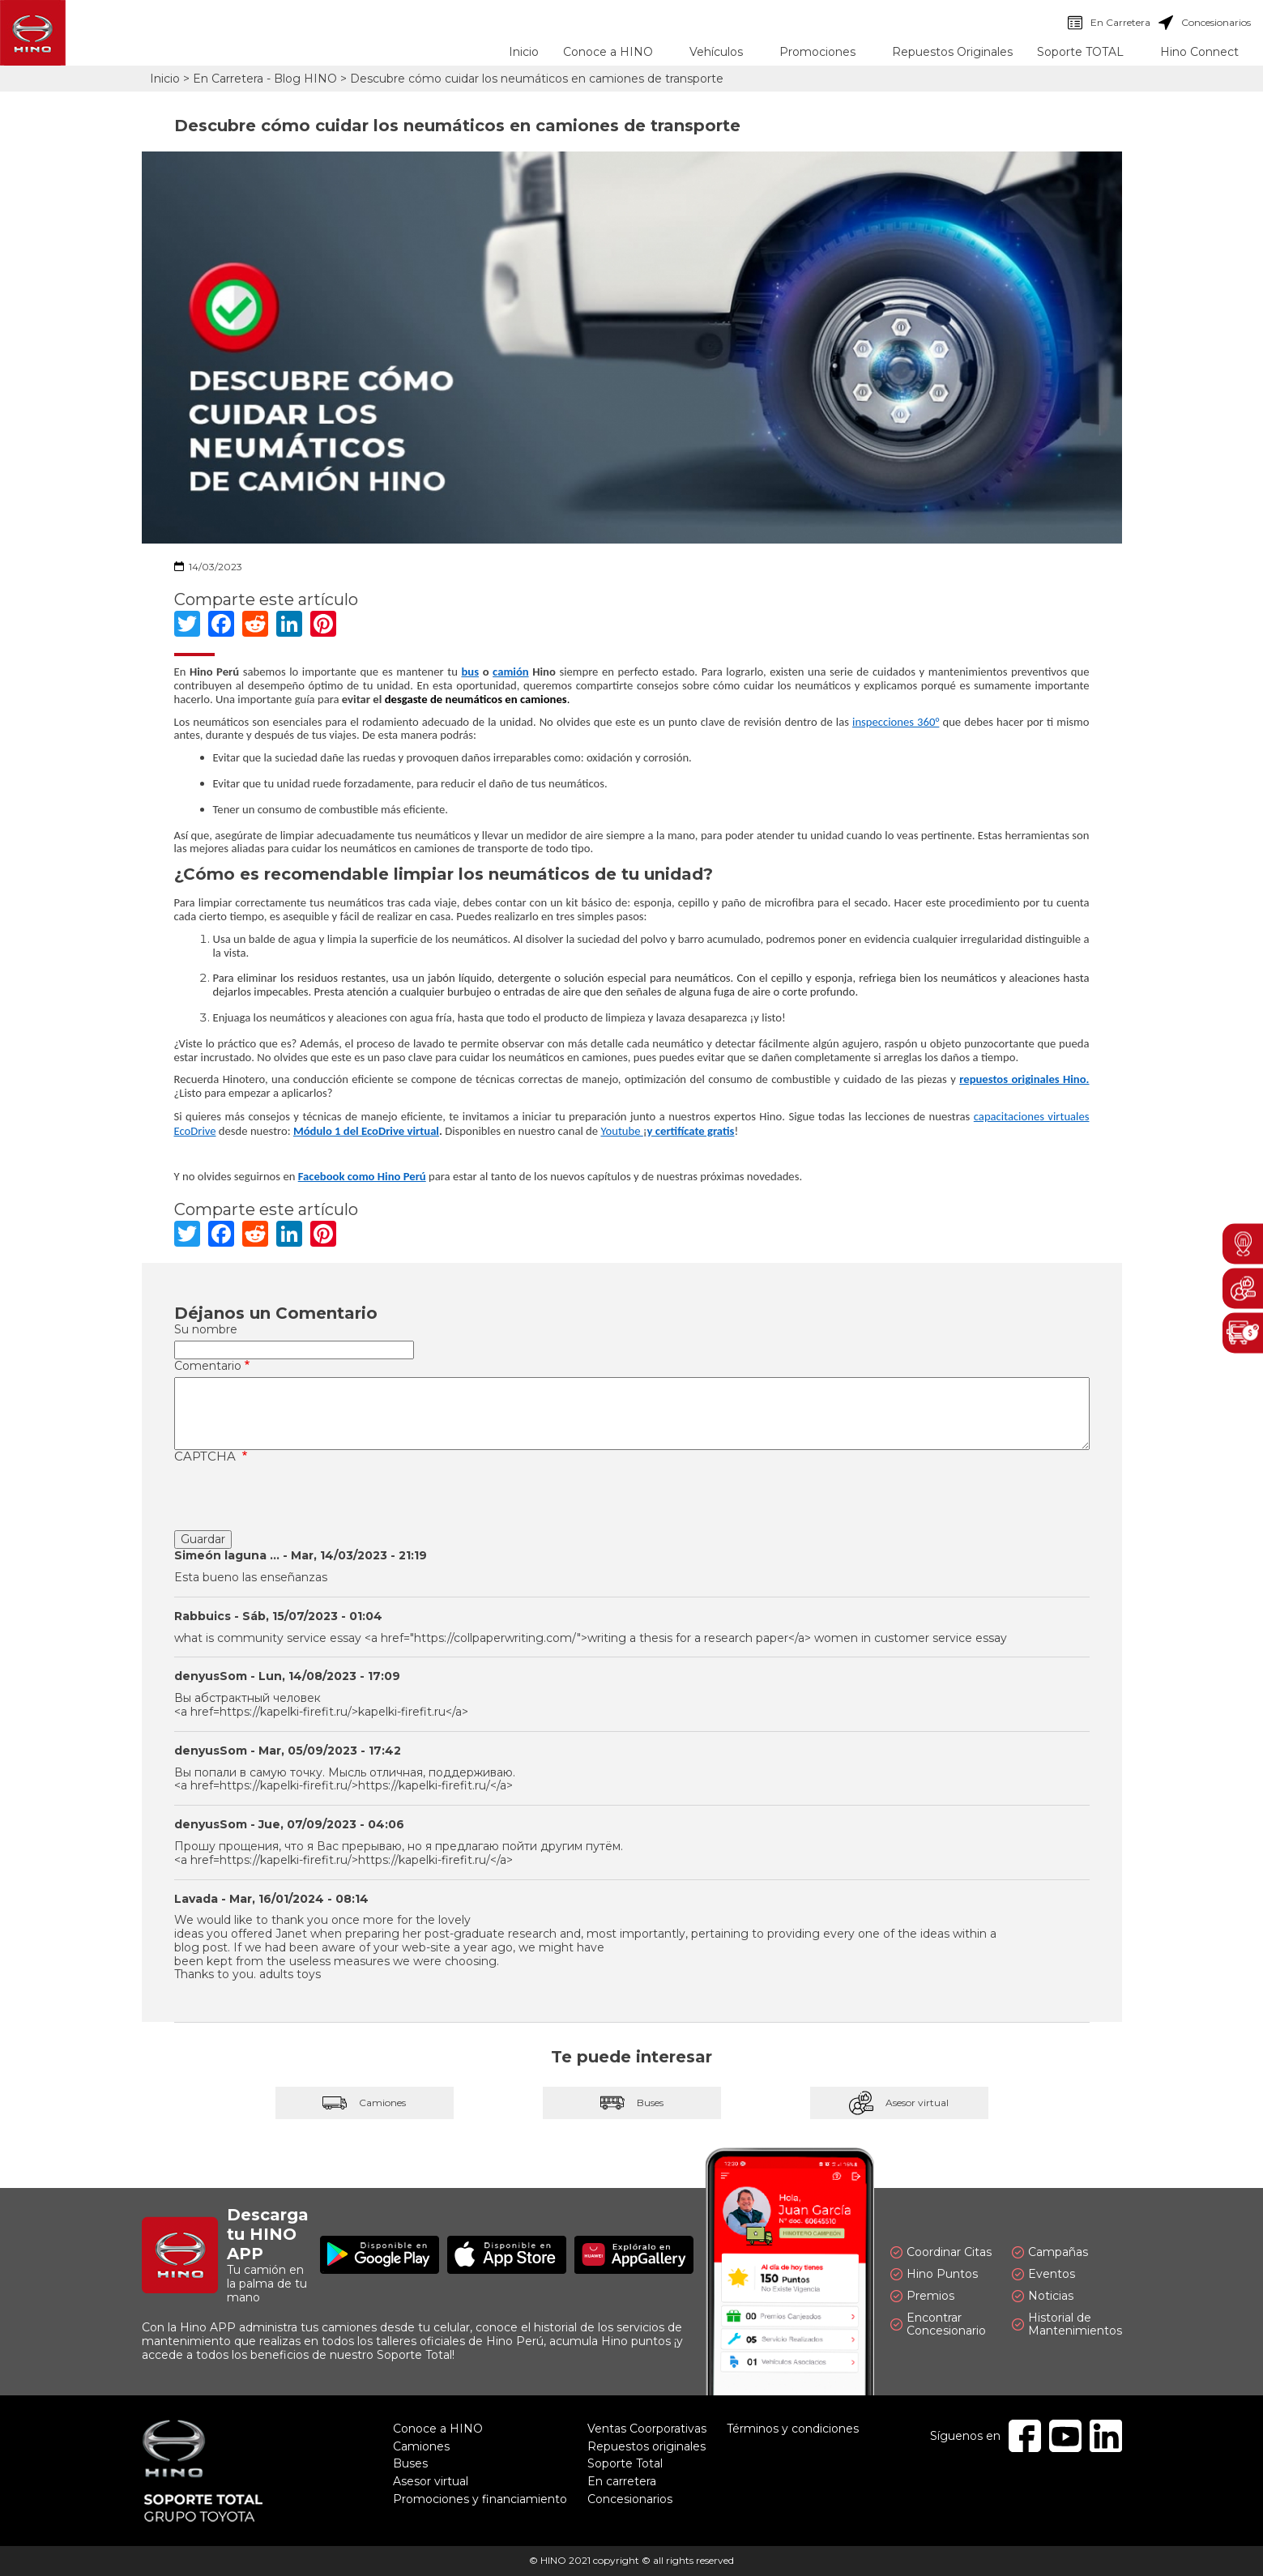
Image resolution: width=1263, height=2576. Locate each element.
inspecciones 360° (895, 721)
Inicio (524, 52)
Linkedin (1106, 2436)
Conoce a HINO (438, 2428)
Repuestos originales (646, 2446)
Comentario (207, 1366)
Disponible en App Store (506, 2255)
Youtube (621, 1131)
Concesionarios (1204, 22)
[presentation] (297, 1498)
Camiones (364, 2103)
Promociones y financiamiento (480, 2499)
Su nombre (205, 1330)
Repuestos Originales (952, 52)
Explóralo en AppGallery (633, 2255)
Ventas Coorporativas (646, 2428)
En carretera (621, 2481)
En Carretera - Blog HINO (265, 78)
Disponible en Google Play (379, 2255)
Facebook (1025, 2436)
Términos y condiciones (793, 2428)
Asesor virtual (899, 2103)
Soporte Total (625, 2463)
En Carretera (1109, 22)
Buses (632, 2103)
